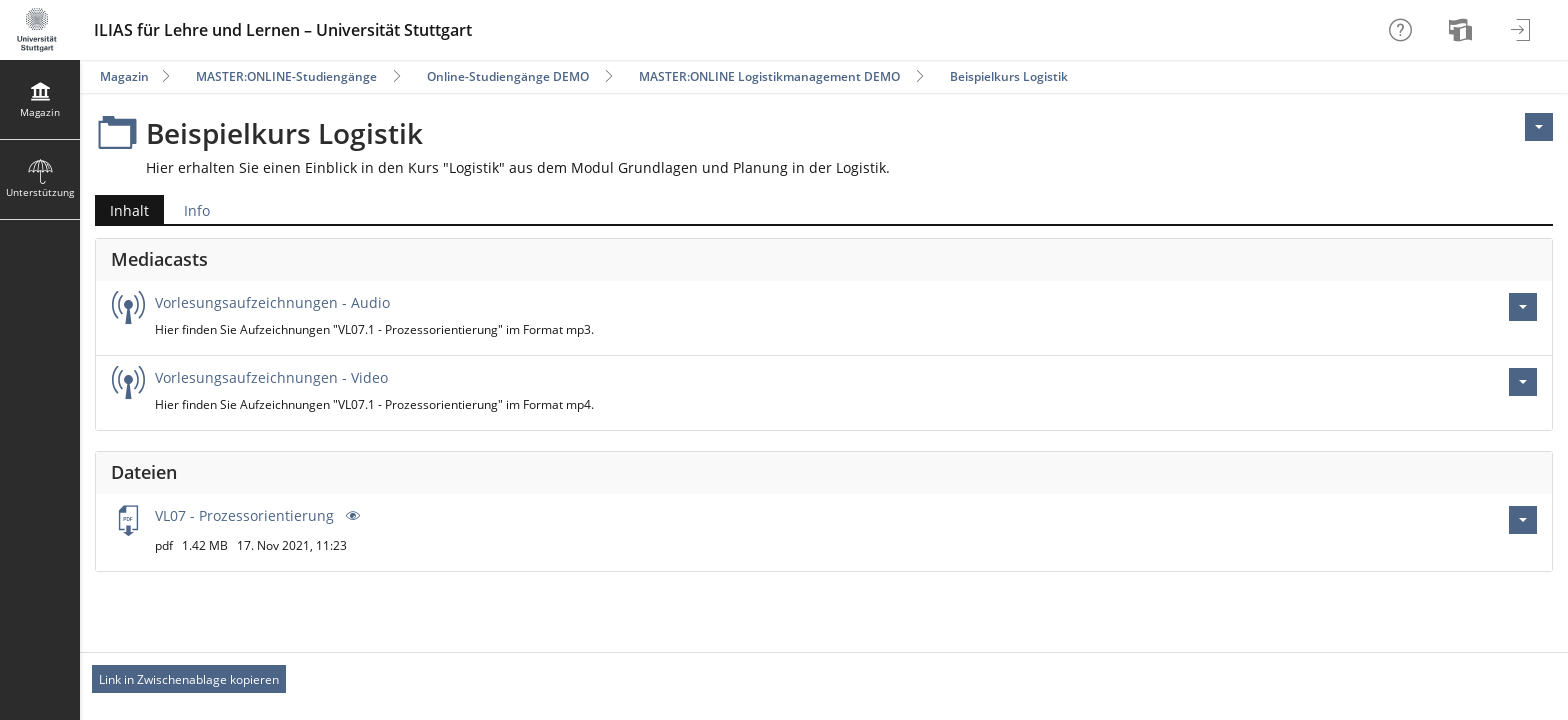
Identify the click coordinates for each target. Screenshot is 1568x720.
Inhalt (122, 210)
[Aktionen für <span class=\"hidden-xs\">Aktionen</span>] (1539, 127)
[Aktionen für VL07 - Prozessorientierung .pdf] (1523, 520)
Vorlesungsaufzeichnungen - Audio (272, 302)
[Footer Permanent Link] (824, 679)
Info (197, 210)
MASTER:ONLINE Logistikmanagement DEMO (769, 76)
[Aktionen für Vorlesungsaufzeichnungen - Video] (1523, 382)
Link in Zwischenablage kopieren (189, 679)
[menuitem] (1463, 30)
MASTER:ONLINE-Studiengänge (286, 76)
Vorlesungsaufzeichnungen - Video (271, 377)
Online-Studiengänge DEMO (508, 76)
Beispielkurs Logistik (1009, 76)
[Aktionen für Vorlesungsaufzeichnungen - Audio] (1523, 307)
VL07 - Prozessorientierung (246, 515)
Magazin (124, 76)
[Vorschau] (351, 515)
